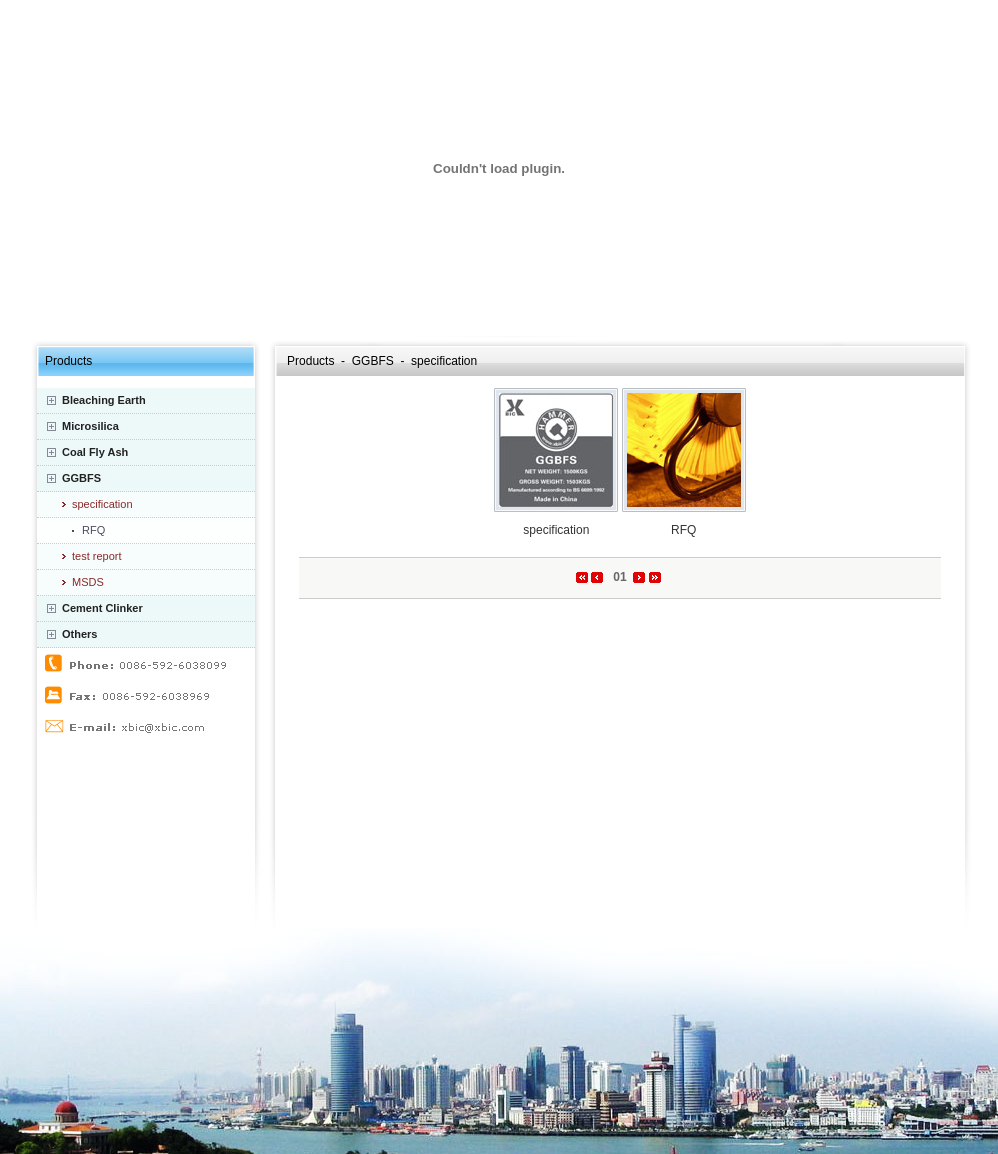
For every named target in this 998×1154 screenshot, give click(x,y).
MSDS (88, 582)
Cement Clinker (102, 608)
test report (97, 556)
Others (79, 634)
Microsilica (90, 426)
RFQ (93, 530)
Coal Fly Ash (95, 452)
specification (102, 504)
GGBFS (81, 478)
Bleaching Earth (104, 400)
